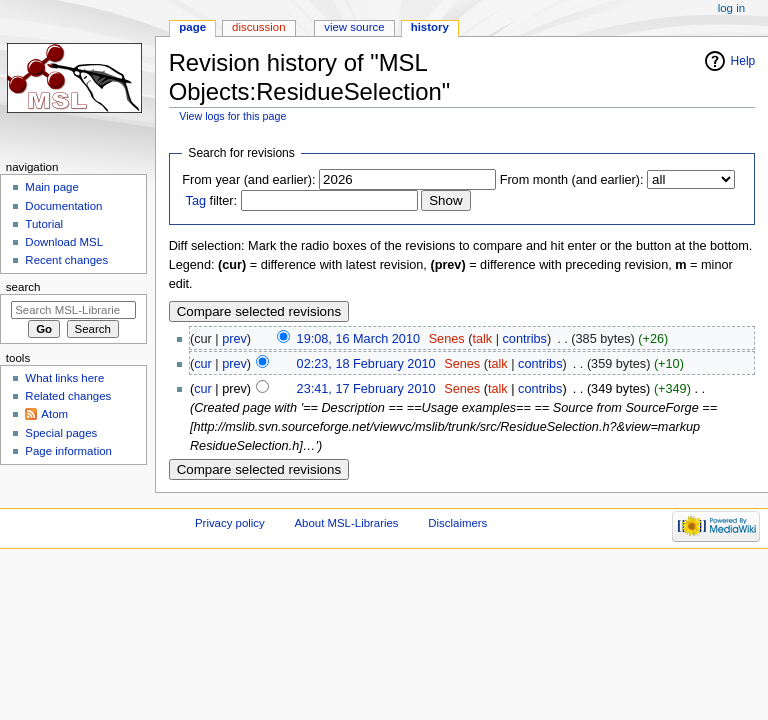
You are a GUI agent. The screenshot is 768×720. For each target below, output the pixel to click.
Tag (196, 201)
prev (234, 339)
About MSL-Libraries (346, 523)
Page (192, 27)
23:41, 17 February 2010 (366, 389)
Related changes (68, 396)
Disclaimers (457, 523)
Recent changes (66, 260)
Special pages (61, 433)
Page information (68, 451)
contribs (525, 339)
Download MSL (64, 242)
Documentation (63, 206)
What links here (64, 378)
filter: (212, 201)
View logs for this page (232, 116)
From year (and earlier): (248, 180)
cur (203, 364)
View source (354, 27)
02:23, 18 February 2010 (366, 364)
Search (23, 287)
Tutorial (44, 224)
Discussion (258, 27)
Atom (54, 414)
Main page (52, 187)
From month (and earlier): (572, 180)
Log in (731, 8)
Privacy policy (230, 523)
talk (482, 339)
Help (743, 61)
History (430, 27)
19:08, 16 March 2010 (358, 339)
